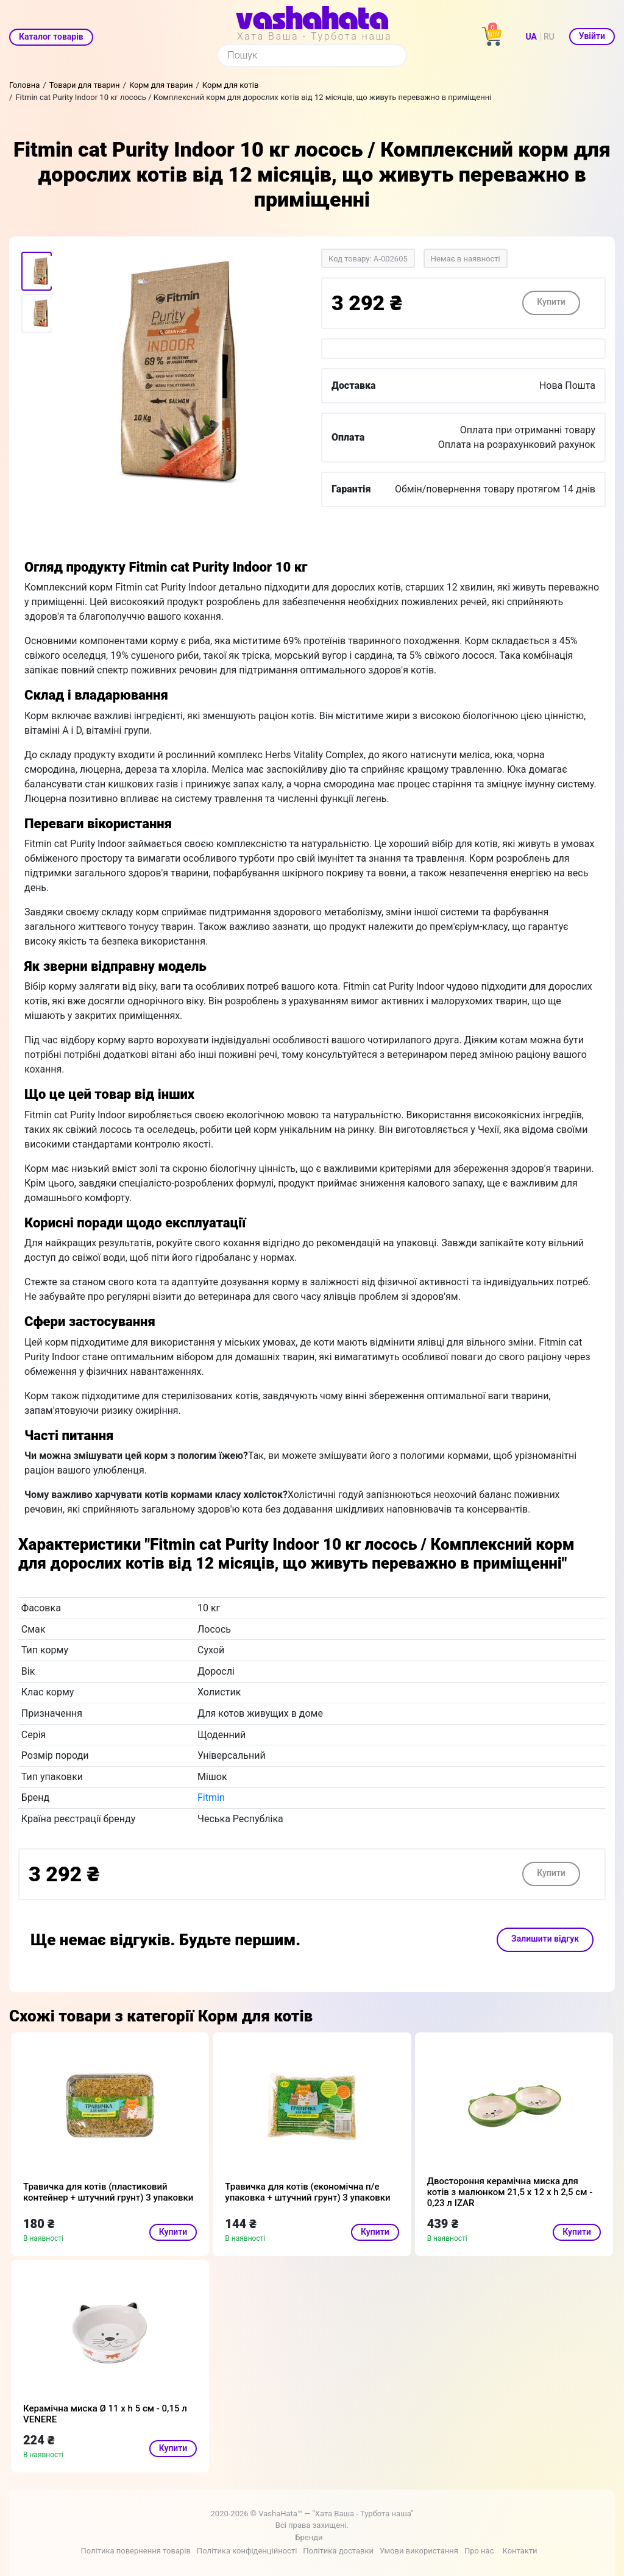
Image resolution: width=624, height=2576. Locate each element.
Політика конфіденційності (247, 2550)
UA (531, 36)
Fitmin (211, 1797)
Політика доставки (338, 2550)
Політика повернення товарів (135, 2550)
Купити (551, 302)
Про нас (479, 2550)
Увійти (592, 36)
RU (549, 36)
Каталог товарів (51, 36)
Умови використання (419, 2550)
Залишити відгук (545, 1938)
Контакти (519, 2550)
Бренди (308, 2537)
